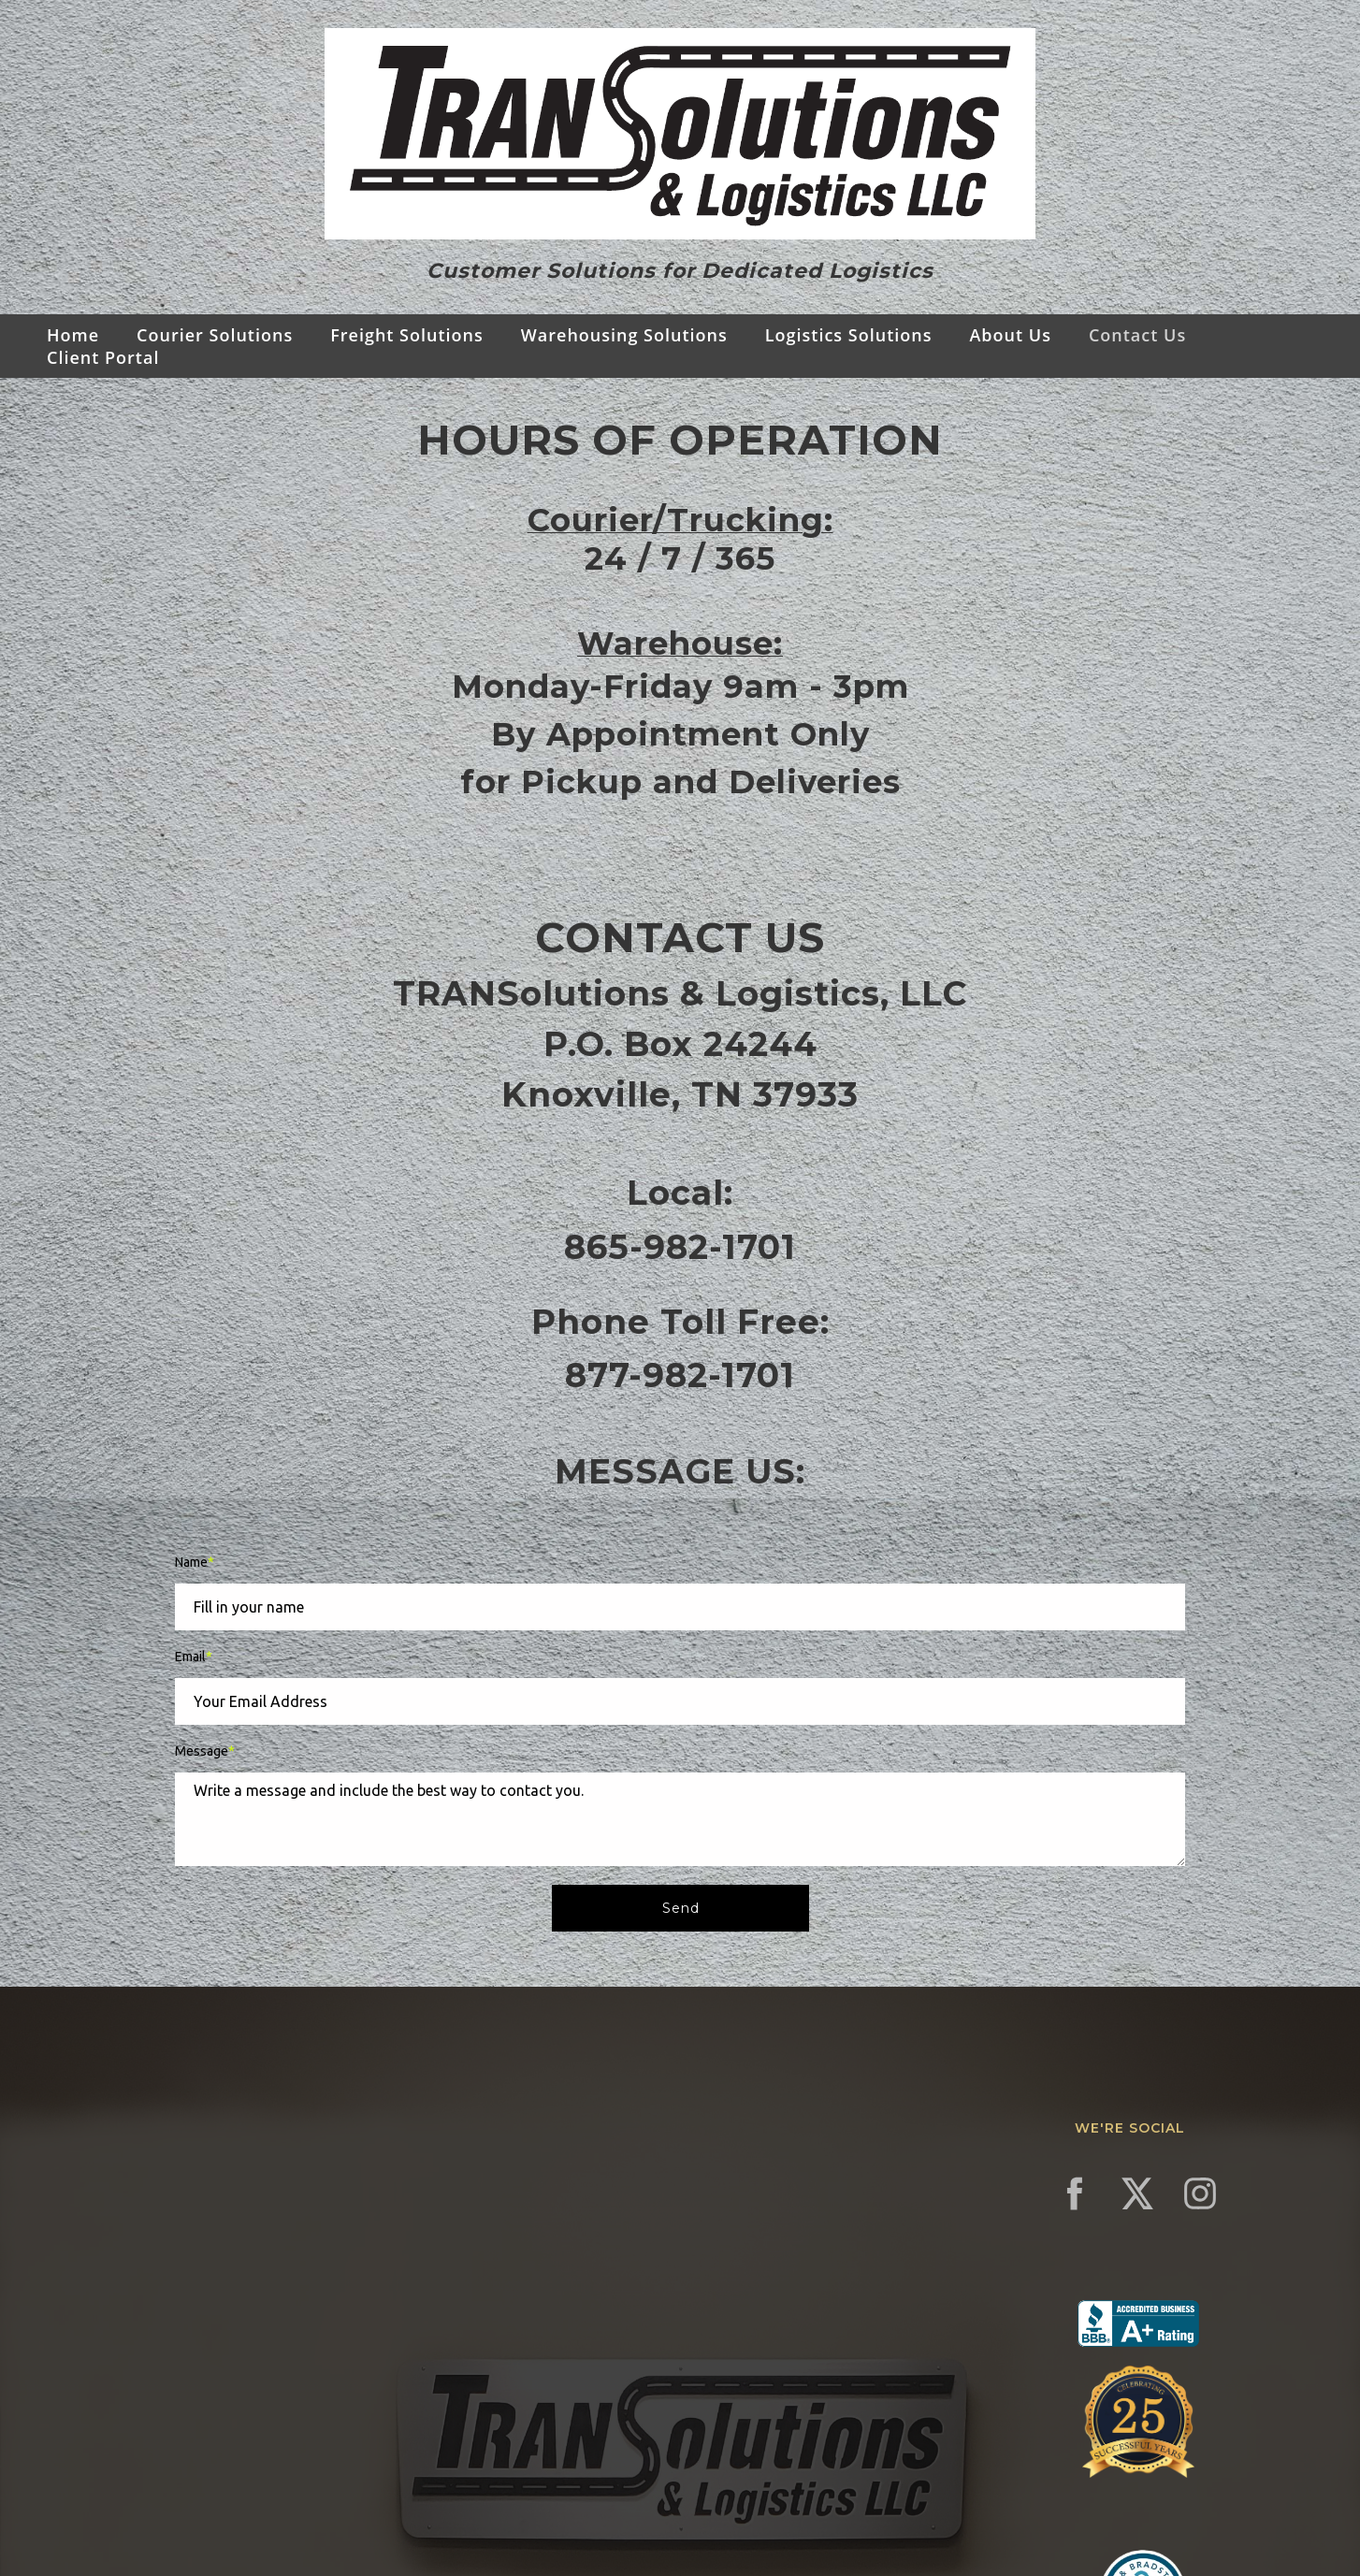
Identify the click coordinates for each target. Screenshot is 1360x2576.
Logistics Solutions (849, 335)
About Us (1009, 335)
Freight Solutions (407, 335)
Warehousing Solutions (624, 335)
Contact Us (1137, 335)
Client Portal (103, 357)
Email (193, 1656)
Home (73, 335)
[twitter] (1137, 2193)
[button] (680, 1908)
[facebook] (1074, 2193)
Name (194, 1562)
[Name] (680, 1607)
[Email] (680, 1701)
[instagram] (1200, 2193)
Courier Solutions (215, 335)
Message (205, 1751)
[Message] (680, 1819)
